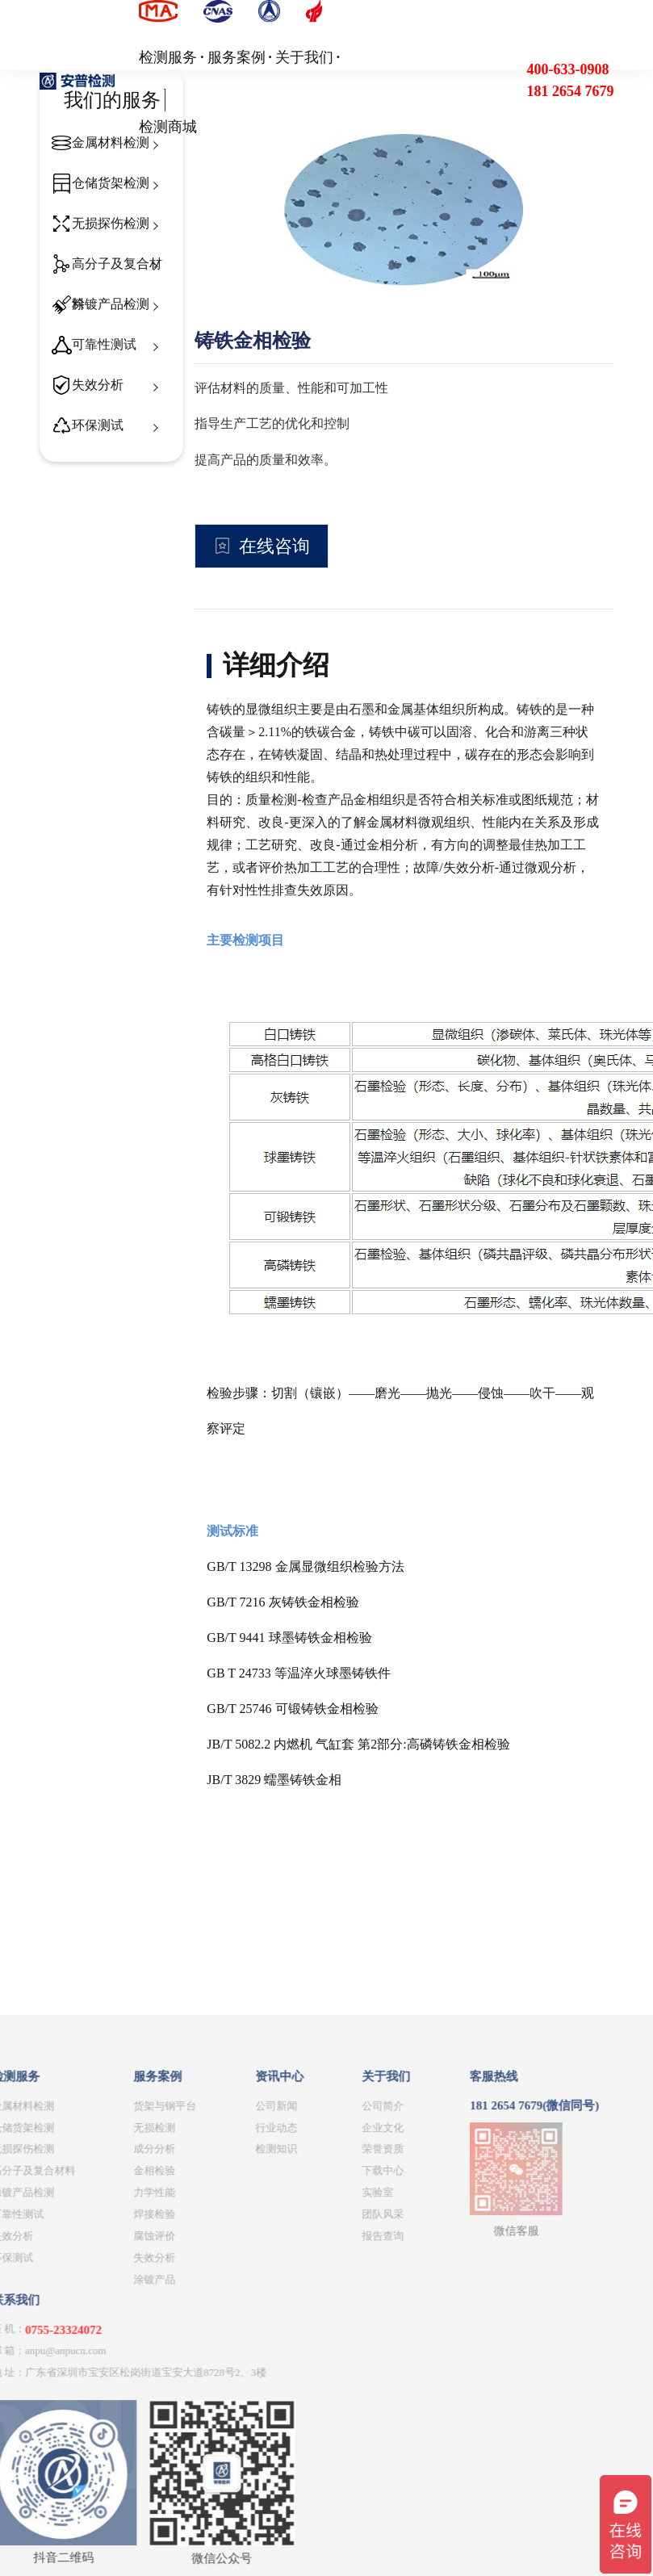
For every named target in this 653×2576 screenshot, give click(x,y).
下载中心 (241, 2386)
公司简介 (241, 2320)
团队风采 (241, 2429)
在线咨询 (274, 546)
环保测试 (97, 425)
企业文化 (241, 2342)
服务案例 (236, 57)
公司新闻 (133, 2320)
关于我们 (304, 57)
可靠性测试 (104, 344)
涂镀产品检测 (110, 304)
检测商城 (168, 127)
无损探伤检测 (110, 223)
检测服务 (168, 57)
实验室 (235, 2408)
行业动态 (133, 2342)
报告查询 (241, 2451)
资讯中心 (136, 2291)
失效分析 (97, 385)
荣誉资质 (241, 2364)
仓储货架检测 (110, 183)
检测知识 (133, 2364)
